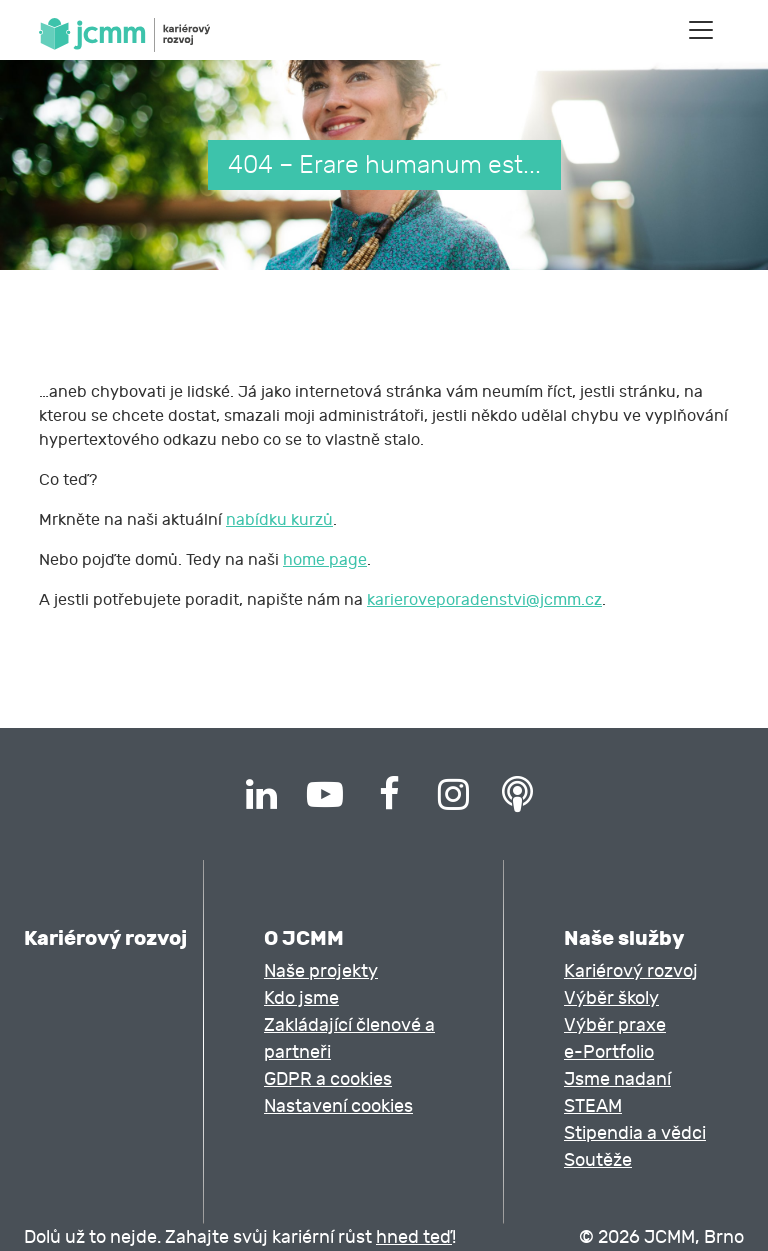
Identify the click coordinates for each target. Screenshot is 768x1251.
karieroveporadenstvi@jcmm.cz (484, 600)
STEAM (593, 1106)
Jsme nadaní (617, 1079)
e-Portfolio (609, 1052)
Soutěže (598, 1160)
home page (325, 560)
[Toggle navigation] (701, 30)
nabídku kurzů (279, 520)
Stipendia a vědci (635, 1133)
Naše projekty (321, 971)
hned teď (414, 1237)
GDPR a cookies (328, 1079)
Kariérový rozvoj (631, 971)
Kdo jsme (301, 998)
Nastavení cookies (338, 1106)
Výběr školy (611, 998)
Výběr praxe (615, 1025)
